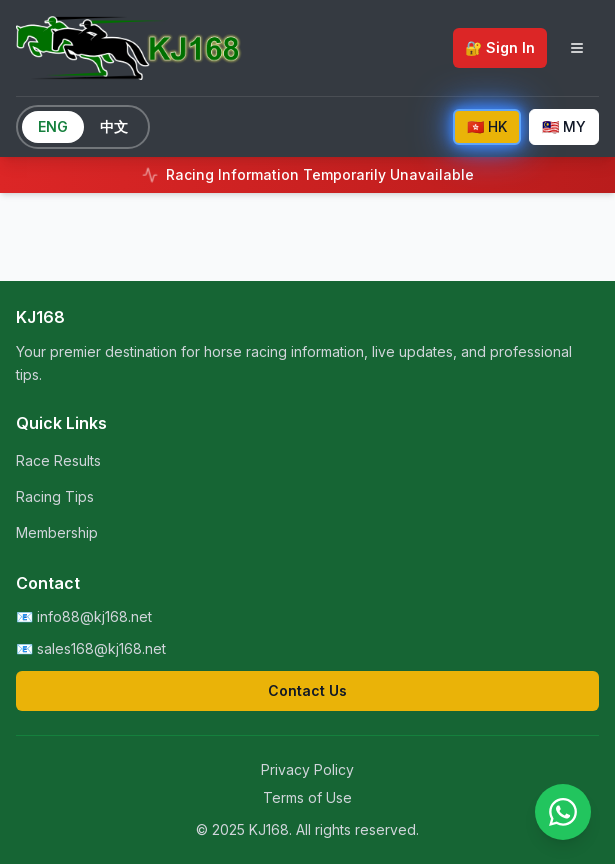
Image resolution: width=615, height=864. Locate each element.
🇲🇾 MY (564, 126)
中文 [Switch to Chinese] (114, 126)
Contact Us (307, 690)
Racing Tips (55, 496)
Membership (57, 532)
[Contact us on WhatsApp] (563, 812)
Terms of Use (307, 797)
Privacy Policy (307, 769)
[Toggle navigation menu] (577, 48)
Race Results (58, 460)
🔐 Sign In (500, 47)
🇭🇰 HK (487, 126)
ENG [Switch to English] (53, 126)
